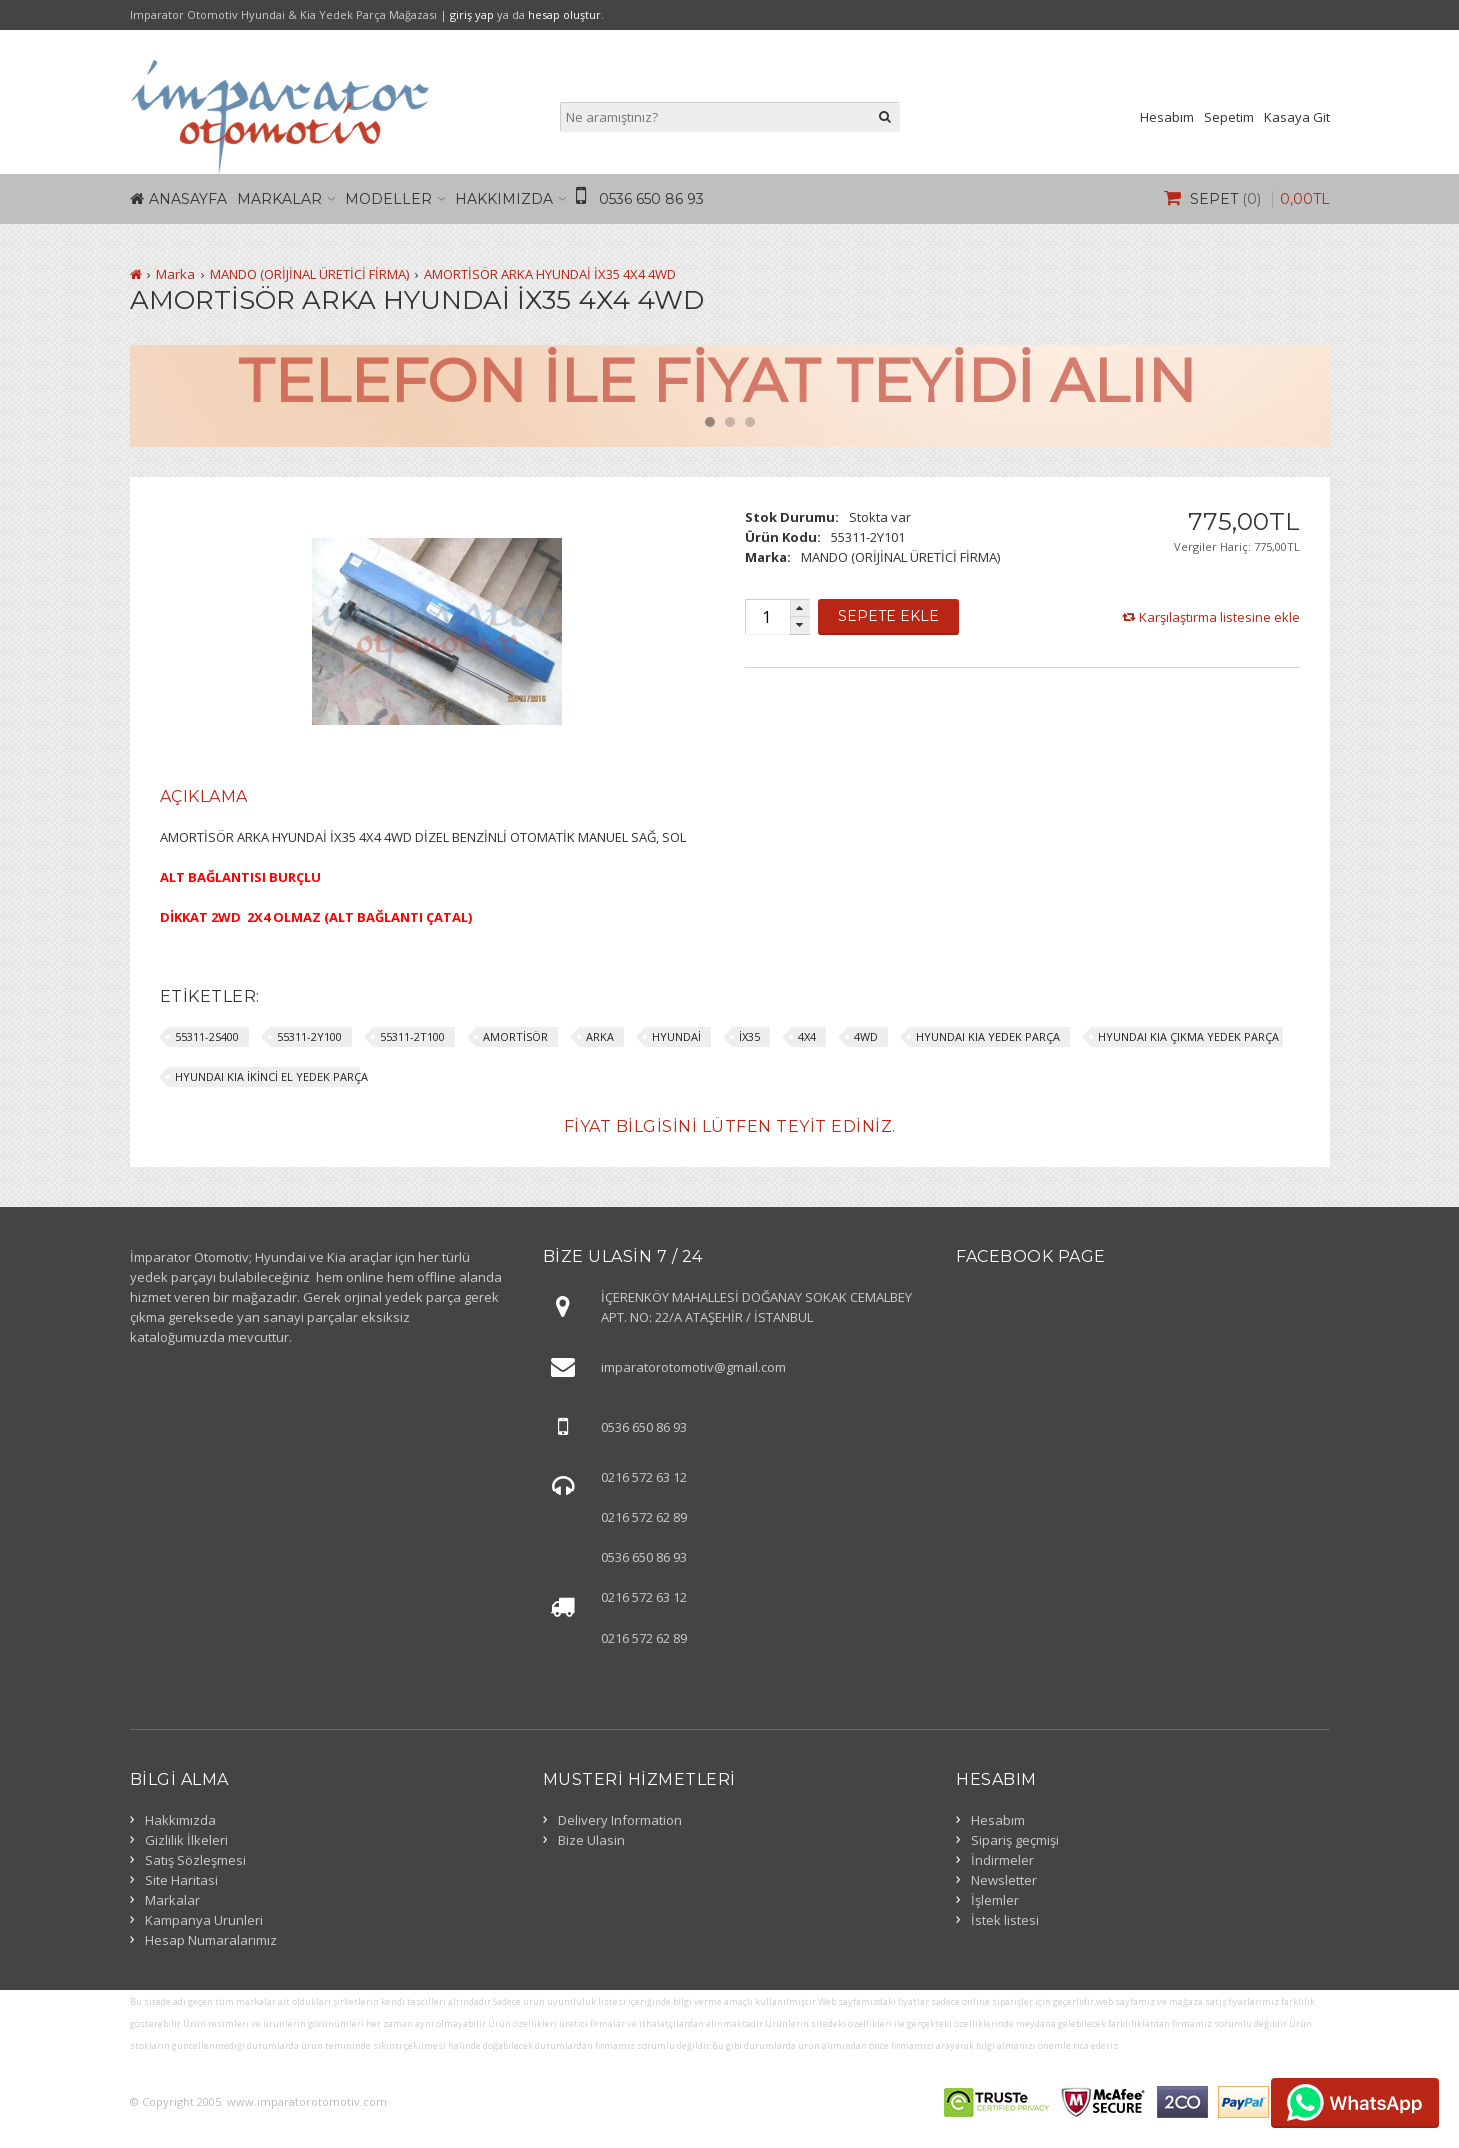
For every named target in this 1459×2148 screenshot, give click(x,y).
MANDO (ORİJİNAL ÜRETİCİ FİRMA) (309, 274)
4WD (866, 1036)
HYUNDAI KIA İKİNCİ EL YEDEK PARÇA (271, 1076)
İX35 (749, 1036)
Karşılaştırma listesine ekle (1219, 617)
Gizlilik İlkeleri (186, 1840)
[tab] (204, 797)
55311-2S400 (207, 1036)
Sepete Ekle (888, 616)
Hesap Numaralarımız (211, 1940)
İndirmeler (1002, 1860)
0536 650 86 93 (651, 199)
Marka (175, 274)
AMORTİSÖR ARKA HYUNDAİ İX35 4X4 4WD (550, 274)
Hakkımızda (504, 199)
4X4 (807, 1036)
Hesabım (1167, 117)
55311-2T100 (412, 1036)
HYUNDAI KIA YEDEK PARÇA (988, 1036)
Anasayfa (188, 199)
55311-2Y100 (309, 1036)
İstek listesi (1005, 1920)
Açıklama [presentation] (204, 796)
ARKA (600, 1036)
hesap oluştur (564, 14)
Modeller (388, 199)
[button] (800, 608)
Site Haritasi (181, 1880)
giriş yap (472, 14)
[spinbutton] (767, 617)
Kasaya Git (1297, 117)
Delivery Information (620, 1820)
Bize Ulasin (591, 1840)
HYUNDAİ (676, 1036)
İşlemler (995, 1900)
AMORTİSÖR (515, 1036)
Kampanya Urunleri (204, 1920)
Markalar (279, 199)
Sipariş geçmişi (1015, 1840)
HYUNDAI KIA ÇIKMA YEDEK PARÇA (1188, 1036)
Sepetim (1229, 117)
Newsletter (1004, 1880)
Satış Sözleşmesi (195, 1860)
